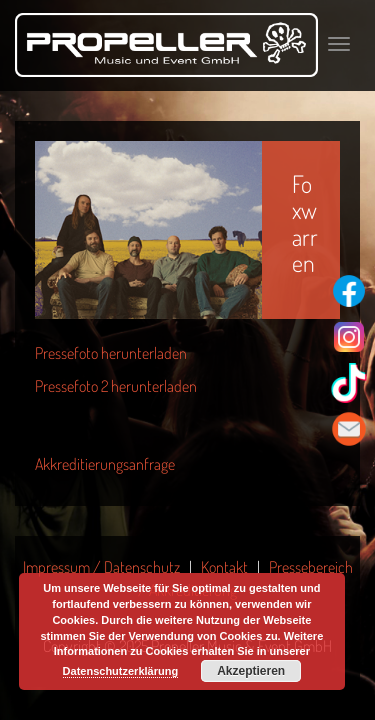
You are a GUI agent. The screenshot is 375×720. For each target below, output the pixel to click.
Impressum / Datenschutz (101, 567)
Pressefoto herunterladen (111, 353)
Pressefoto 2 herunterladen (116, 386)
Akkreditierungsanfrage (105, 464)
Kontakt (224, 567)
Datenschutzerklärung (121, 671)
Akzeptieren (251, 671)
